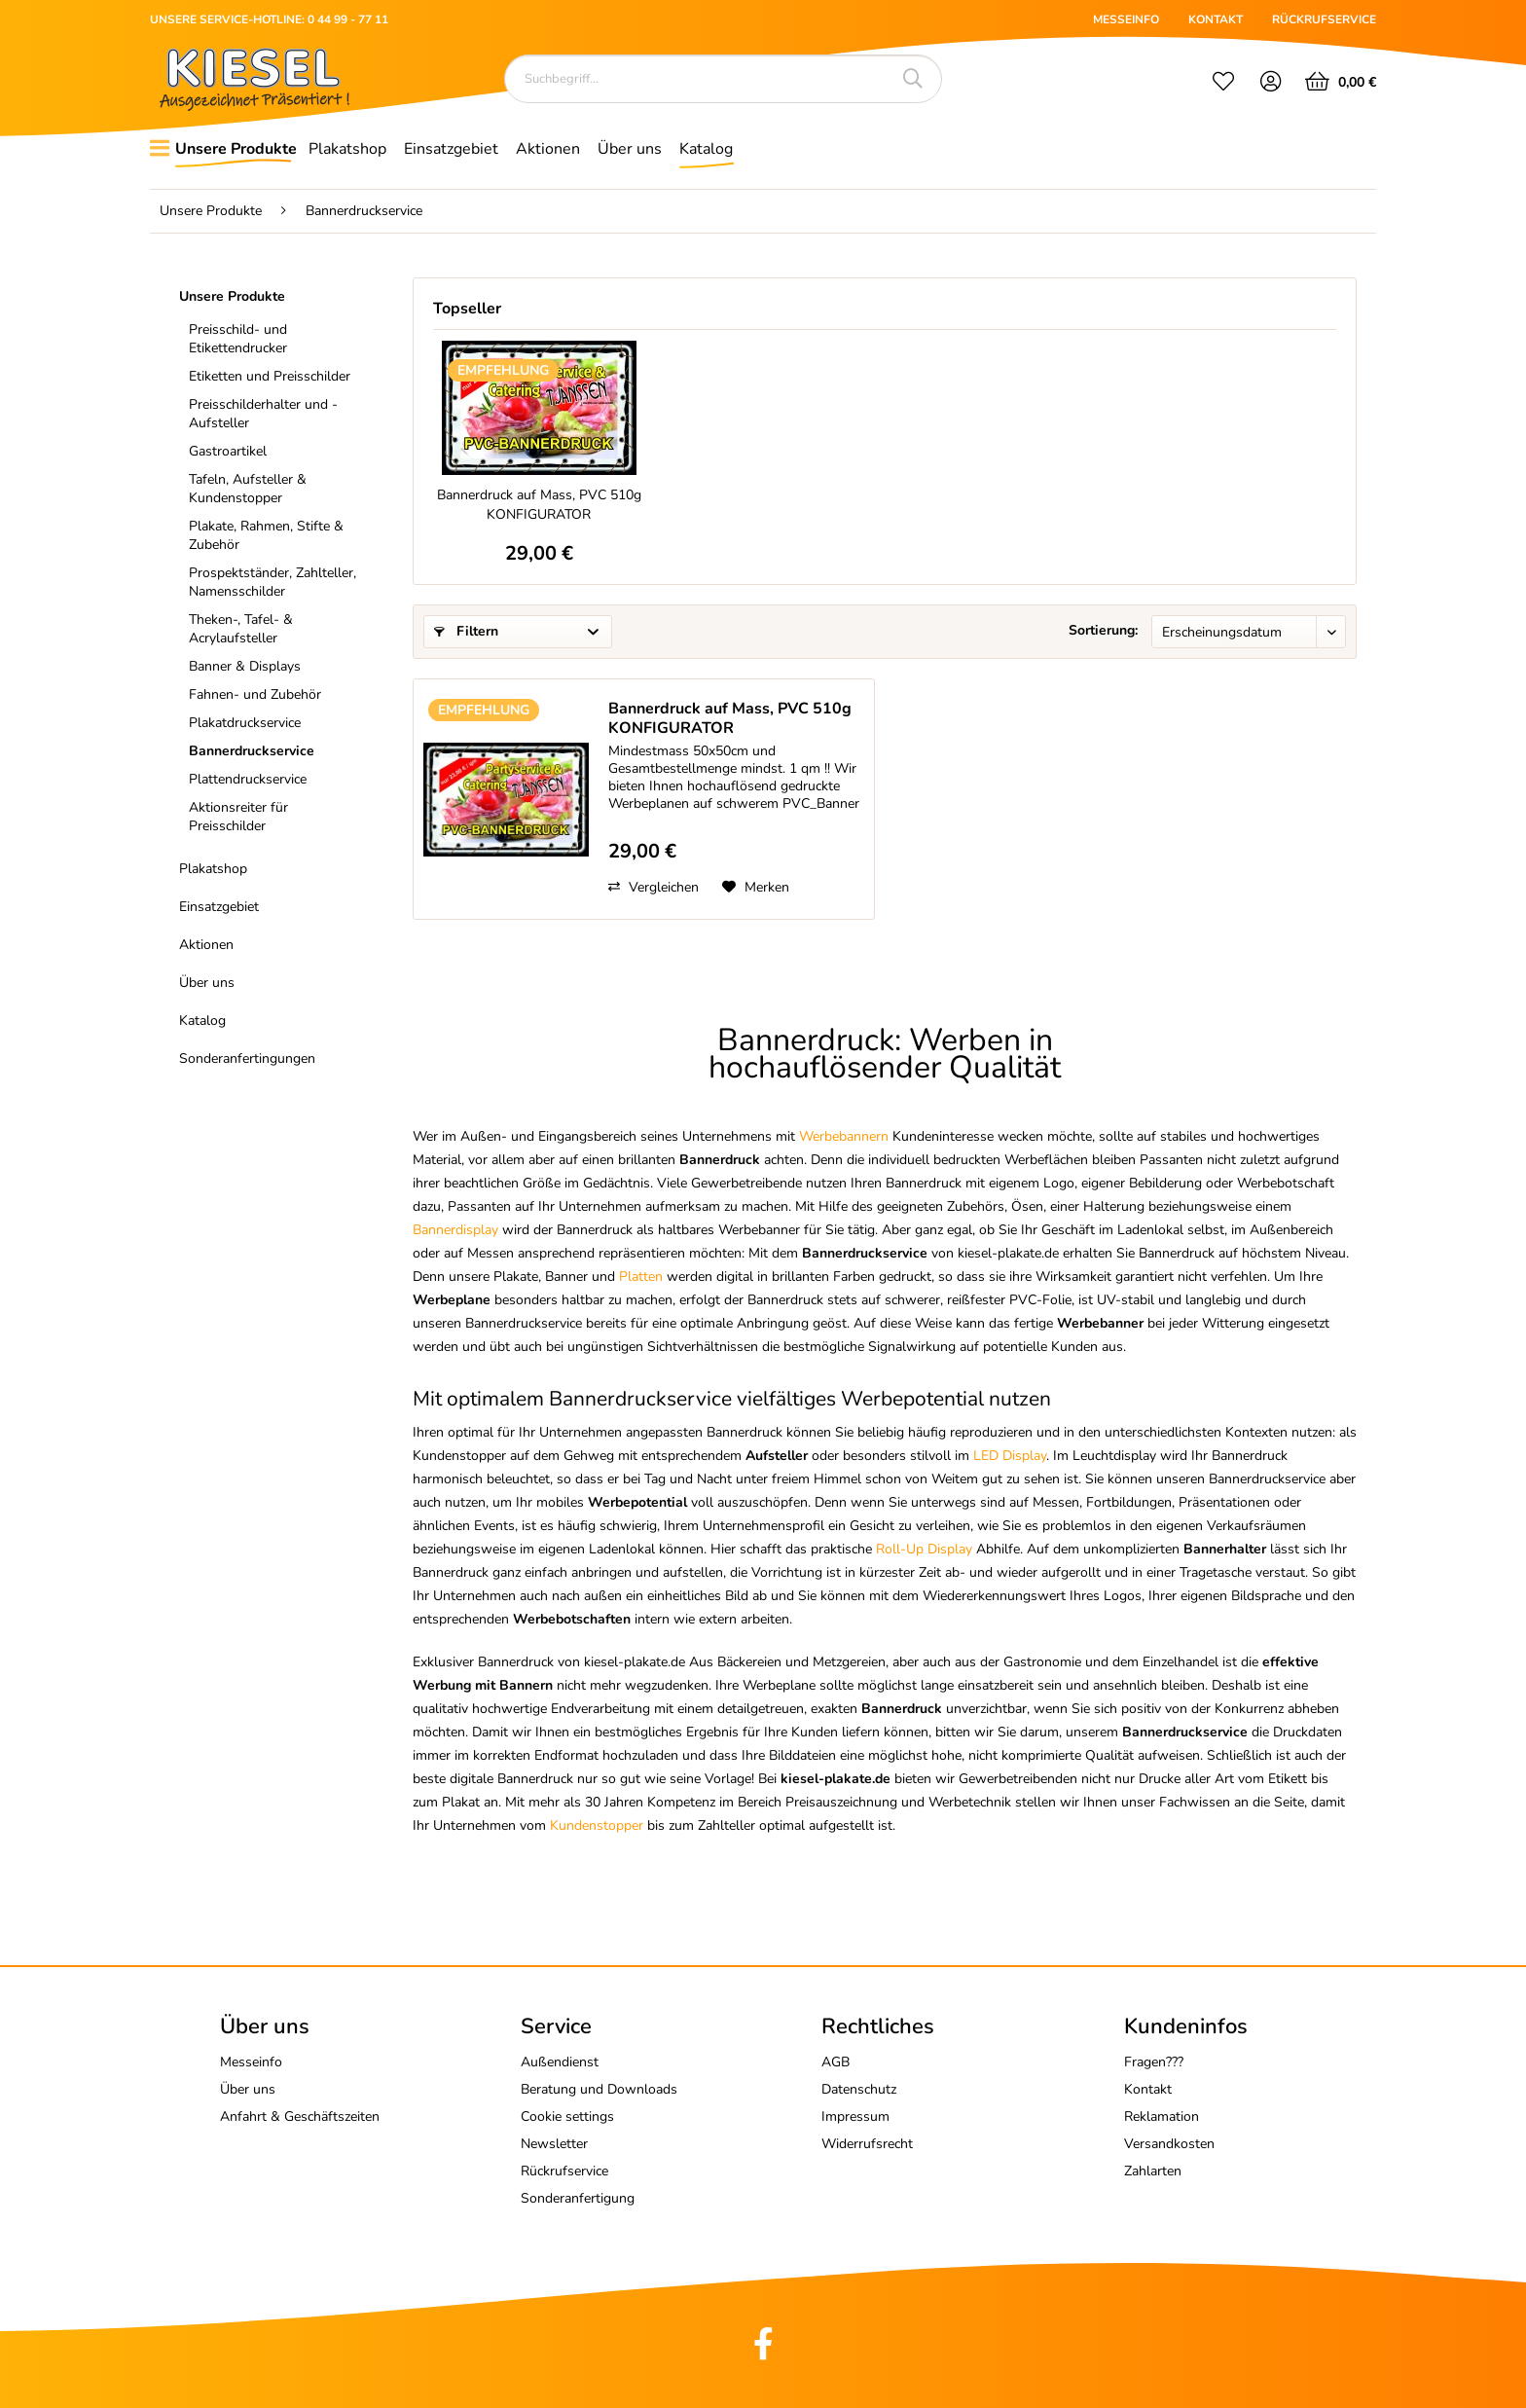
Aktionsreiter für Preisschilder (238, 816)
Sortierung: (1103, 630)
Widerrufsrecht (867, 2143)
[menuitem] (1223, 83)
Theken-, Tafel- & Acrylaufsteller (241, 628)
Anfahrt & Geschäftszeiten (300, 2116)
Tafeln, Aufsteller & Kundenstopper (248, 488)
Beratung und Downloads (599, 2089)
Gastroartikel (228, 451)
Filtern (466, 631)
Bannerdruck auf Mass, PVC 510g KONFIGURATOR (539, 505)
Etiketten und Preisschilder (269, 376)
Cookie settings (567, 2116)
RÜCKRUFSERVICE (1324, 19)
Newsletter (554, 2143)
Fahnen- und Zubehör (255, 694)
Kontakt (1148, 2089)
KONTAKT (1215, 19)
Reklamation (1161, 2116)
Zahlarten (1152, 2171)
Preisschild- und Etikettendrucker (238, 338)
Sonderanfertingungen (247, 1058)
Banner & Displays (245, 666)
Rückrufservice (564, 2171)
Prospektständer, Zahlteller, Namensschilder (272, 582)
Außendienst (560, 2062)
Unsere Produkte (232, 296)
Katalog (202, 1020)
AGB (835, 2062)
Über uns (207, 982)
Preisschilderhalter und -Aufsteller (263, 413)
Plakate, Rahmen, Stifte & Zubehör (266, 535)
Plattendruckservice (248, 779)
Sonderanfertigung (578, 2198)
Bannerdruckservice (251, 751)
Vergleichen (653, 887)
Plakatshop (213, 868)
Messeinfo (251, 2062)
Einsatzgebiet (219, 906)
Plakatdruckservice (245, 722)
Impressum (855, 2116)
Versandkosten (1169, 2143)
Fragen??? (1153, 2062)
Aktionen (206, 944)
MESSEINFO (1126, 19)
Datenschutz (858, 2089)
